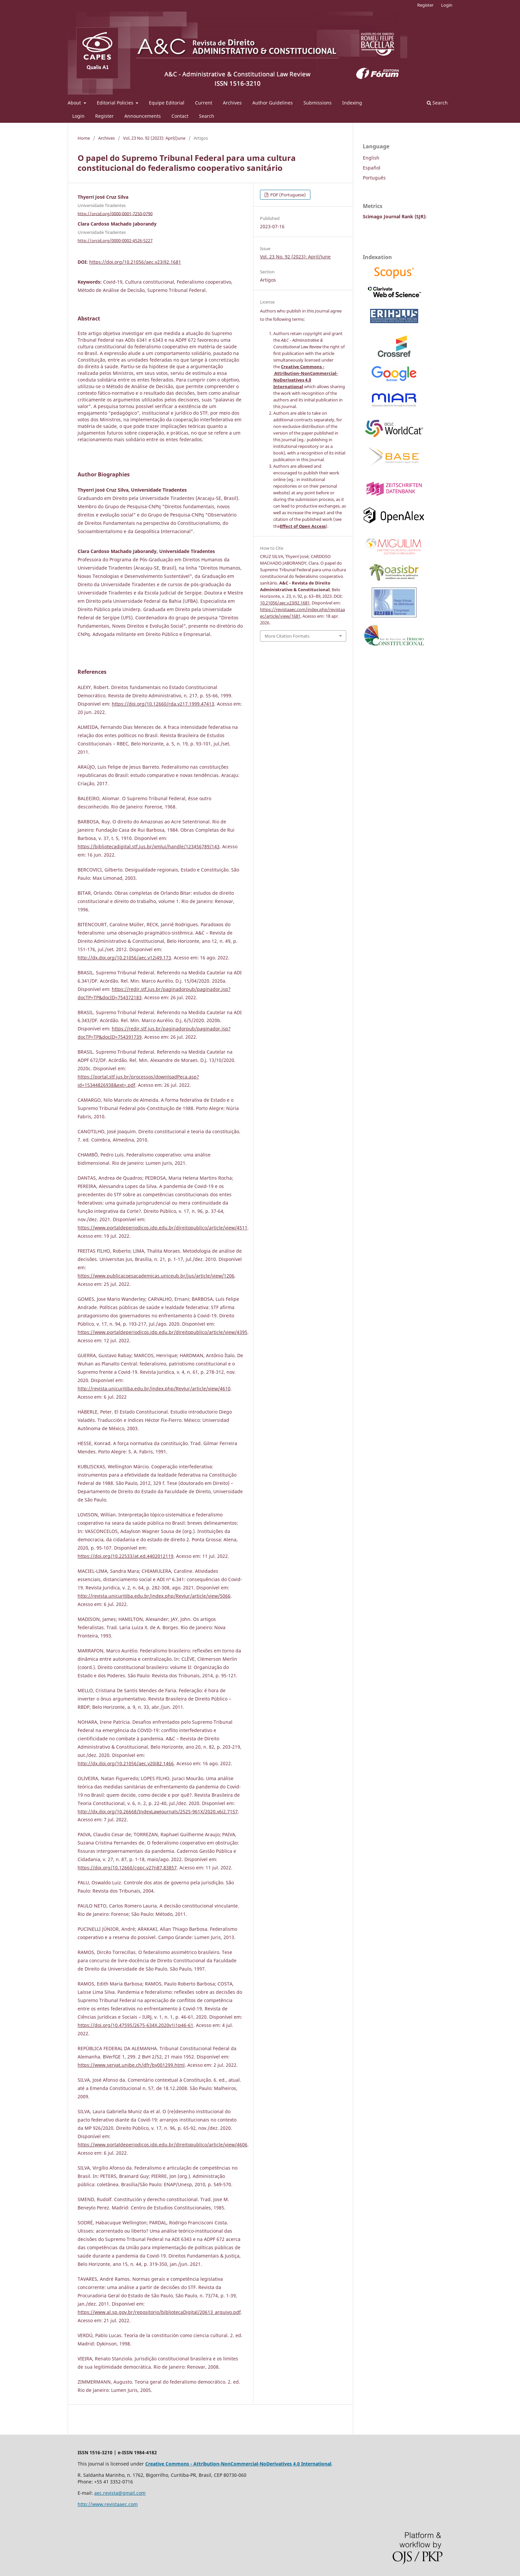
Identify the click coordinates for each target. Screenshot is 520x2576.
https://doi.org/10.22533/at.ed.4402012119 (125, 1556)
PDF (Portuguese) (287, 195)
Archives (232, 103)
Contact (179, 116)
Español (371, 168)
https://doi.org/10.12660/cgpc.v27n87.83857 (127, 1867)
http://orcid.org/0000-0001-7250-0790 (115, 213)
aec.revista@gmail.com (120, 2493)
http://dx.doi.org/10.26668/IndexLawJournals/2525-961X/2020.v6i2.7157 (158, 1811)
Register (104, 116)
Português (374, 177)
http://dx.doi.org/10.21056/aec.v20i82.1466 (126, 1763)
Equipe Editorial (166, 103)
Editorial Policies (116, 103)
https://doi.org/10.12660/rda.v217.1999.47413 (163, 704)
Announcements (142, 116)
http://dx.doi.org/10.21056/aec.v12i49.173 (124, 957)
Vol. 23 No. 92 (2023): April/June (154, 138)
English (371, 158)
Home (84, 138)
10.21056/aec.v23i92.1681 (285, 603)
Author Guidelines (272, 103)
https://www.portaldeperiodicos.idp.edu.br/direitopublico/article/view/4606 (162, 2144)
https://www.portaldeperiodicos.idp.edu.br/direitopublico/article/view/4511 (162, 1227)
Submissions (317, 103)
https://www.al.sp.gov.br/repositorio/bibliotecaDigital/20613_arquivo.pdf (159, 2312)
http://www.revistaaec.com (108, 2504)
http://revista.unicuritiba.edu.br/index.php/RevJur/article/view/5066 (154, 1596)
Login (78, 116)
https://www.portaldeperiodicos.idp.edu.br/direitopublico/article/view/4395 (162, 1332)
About (75, 103)
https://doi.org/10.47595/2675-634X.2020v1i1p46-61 (135, 2025)
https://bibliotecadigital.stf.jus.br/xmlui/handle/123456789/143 (149, 846)
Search (206, 116)
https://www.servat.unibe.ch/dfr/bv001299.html (131, 2065)
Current (203, 103)
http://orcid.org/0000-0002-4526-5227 (115, 241)
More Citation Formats (287, 636)
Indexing (352, 103)
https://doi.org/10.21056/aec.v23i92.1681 (135, 262)
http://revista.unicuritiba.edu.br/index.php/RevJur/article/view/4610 (154, 1388)
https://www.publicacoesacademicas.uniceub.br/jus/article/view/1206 (156, 1276)
